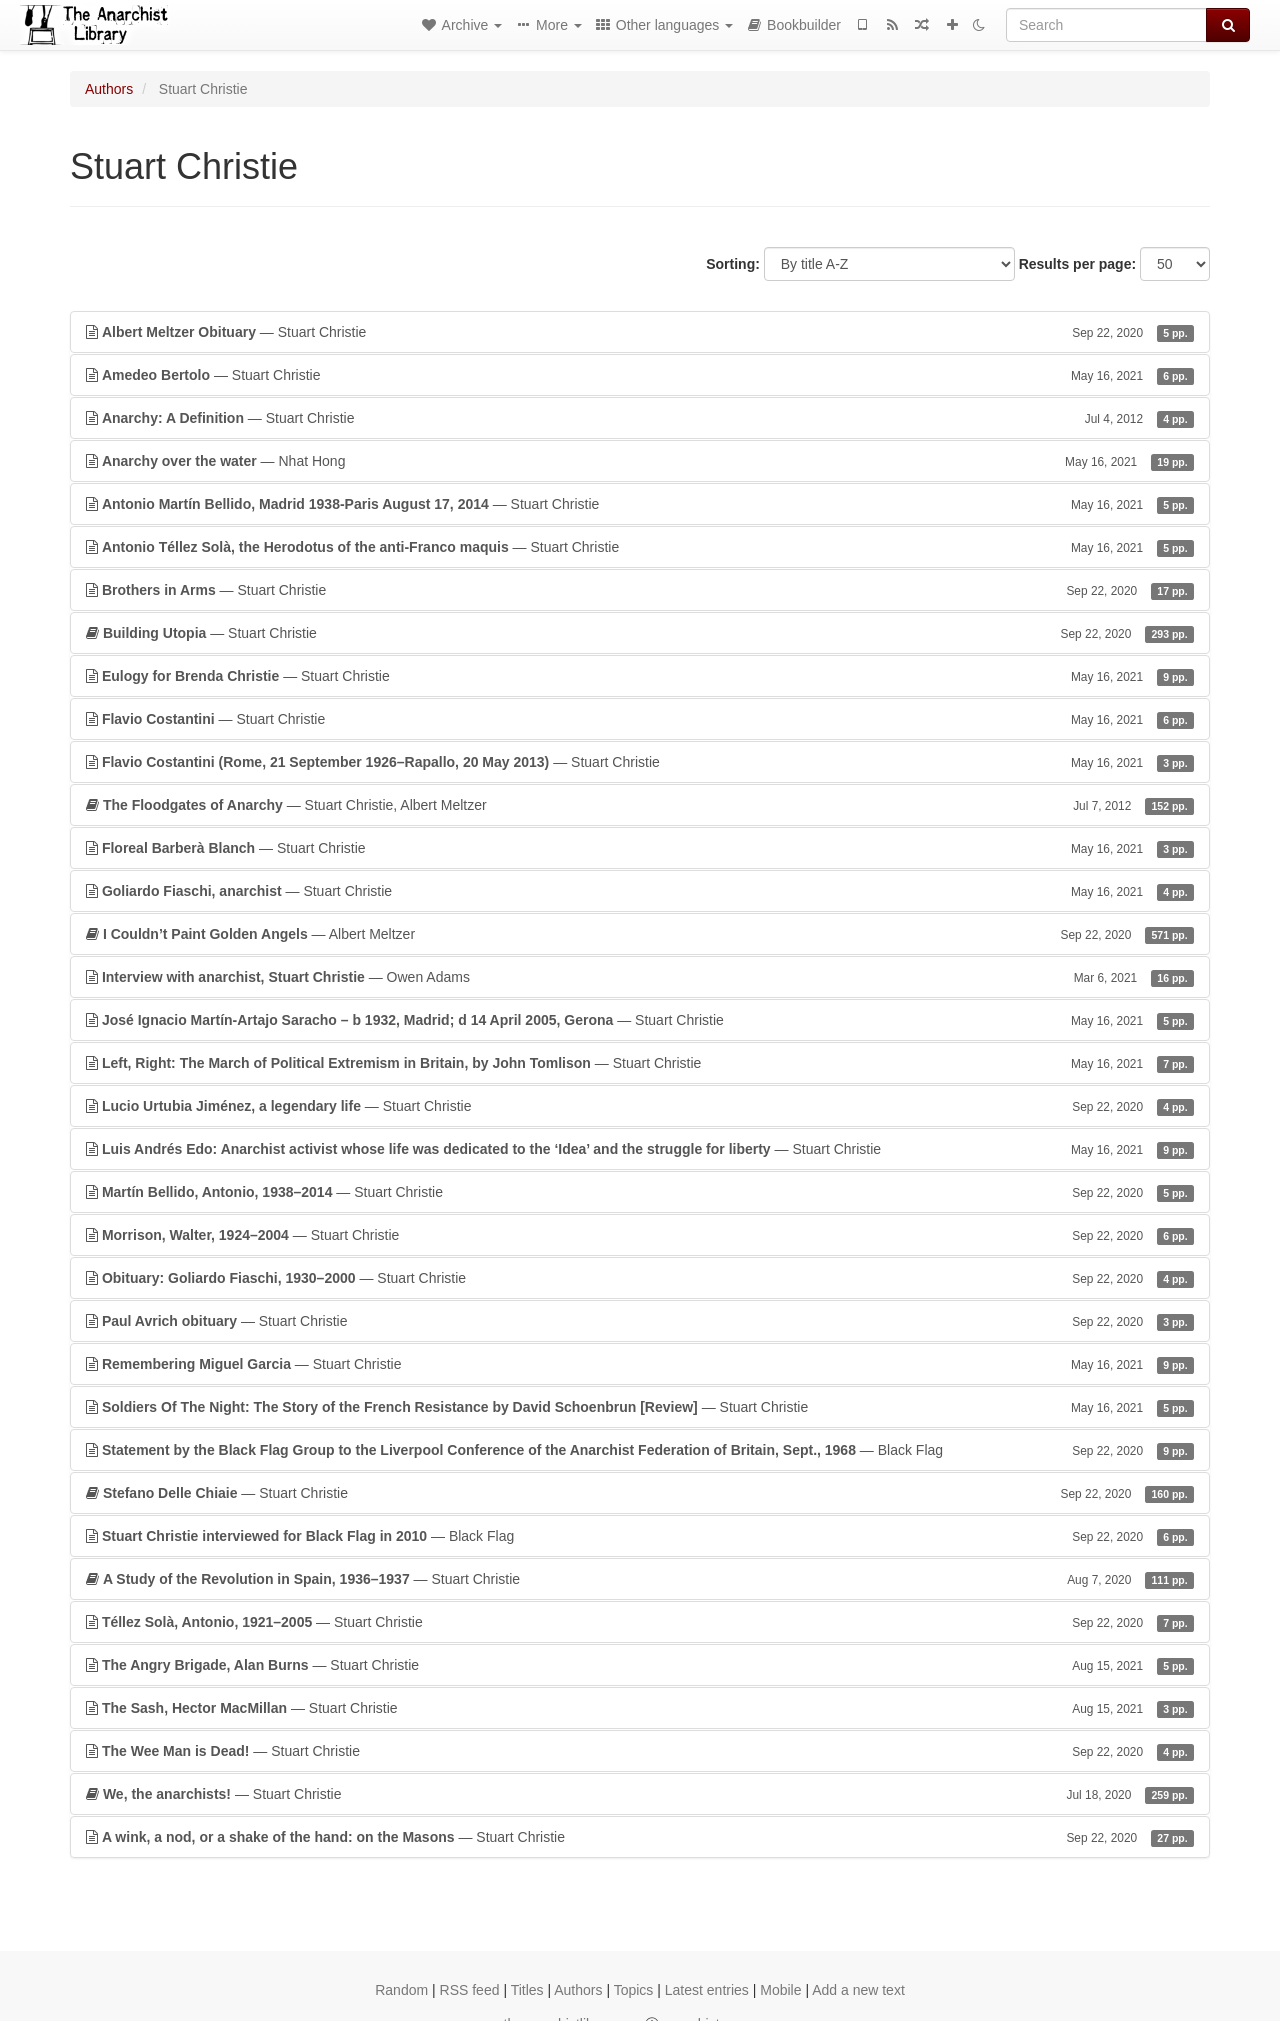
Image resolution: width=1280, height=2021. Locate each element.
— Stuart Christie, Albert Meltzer (640, 805)
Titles (527, 1990)
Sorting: (733, 264)
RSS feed (470, 1990)
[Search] (1106, 25)
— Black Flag (640, 1450)
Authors (109, 89)
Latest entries (707, 1990)
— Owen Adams (640, 977)
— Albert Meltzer (640, 934)
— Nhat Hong (640, 461)
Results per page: (1077, 264)
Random (401, 1990)
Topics (634, 1990)
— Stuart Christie (640, 332)
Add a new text (858, 1990)
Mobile (780, 1990)
